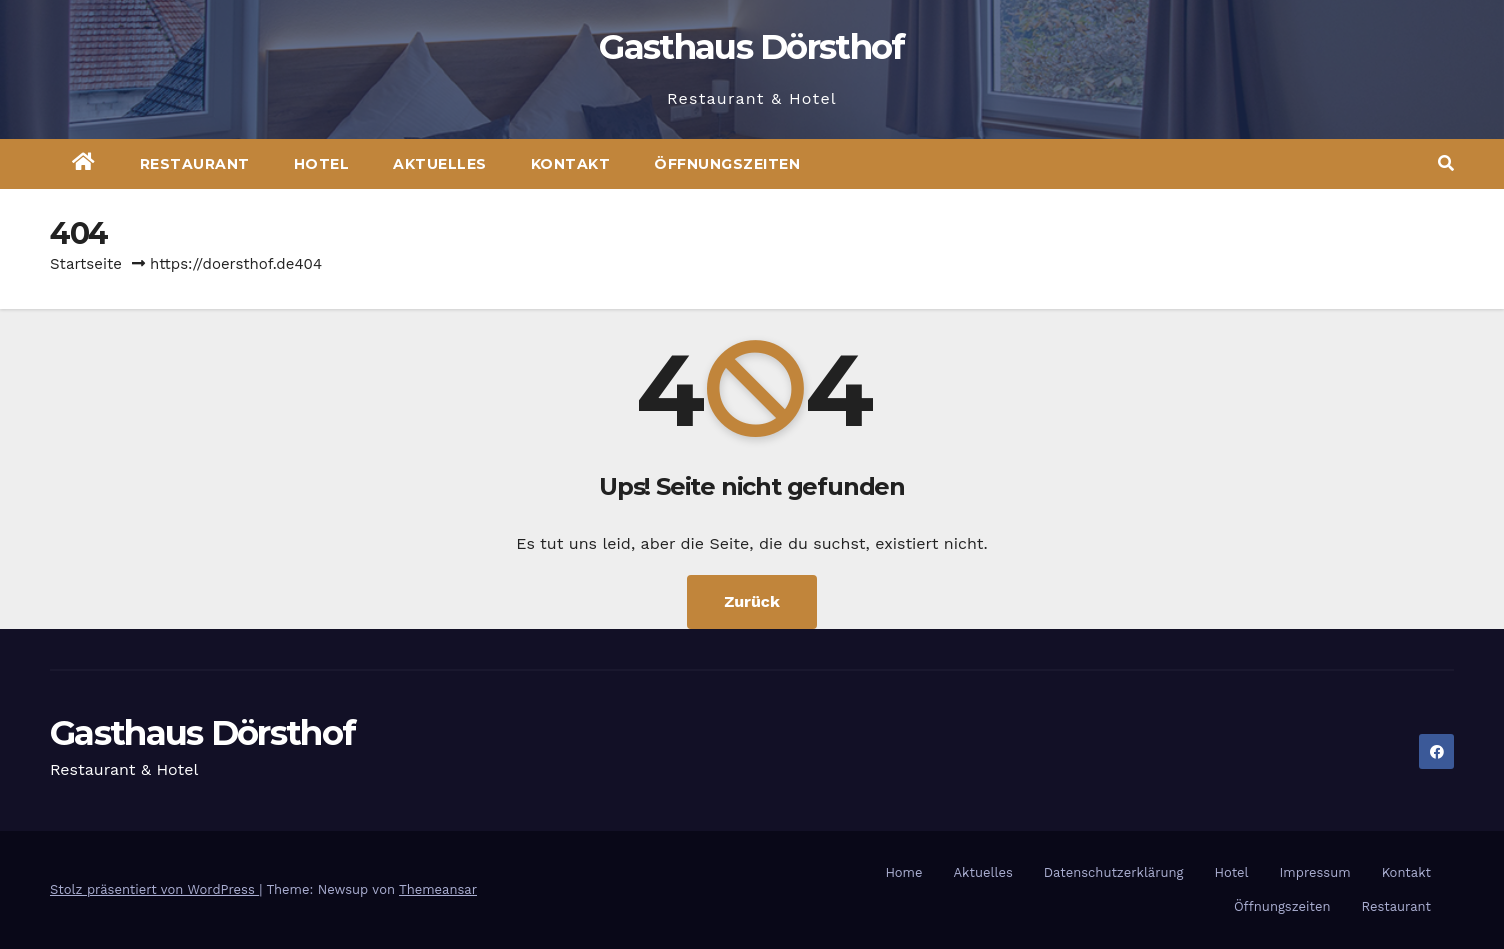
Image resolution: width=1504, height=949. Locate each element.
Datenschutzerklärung (1114, 872)
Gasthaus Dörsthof (751, 47)
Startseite (86, 264)
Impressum (1315, 872)
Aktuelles (440, 164)
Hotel (322, 164)
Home (903, 872)
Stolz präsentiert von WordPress (154, 889)
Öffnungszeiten (727, 164)
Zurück (752, 601)
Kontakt (571, 164)
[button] (1446, 163)
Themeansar (438, 889)
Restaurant (195, 164)
